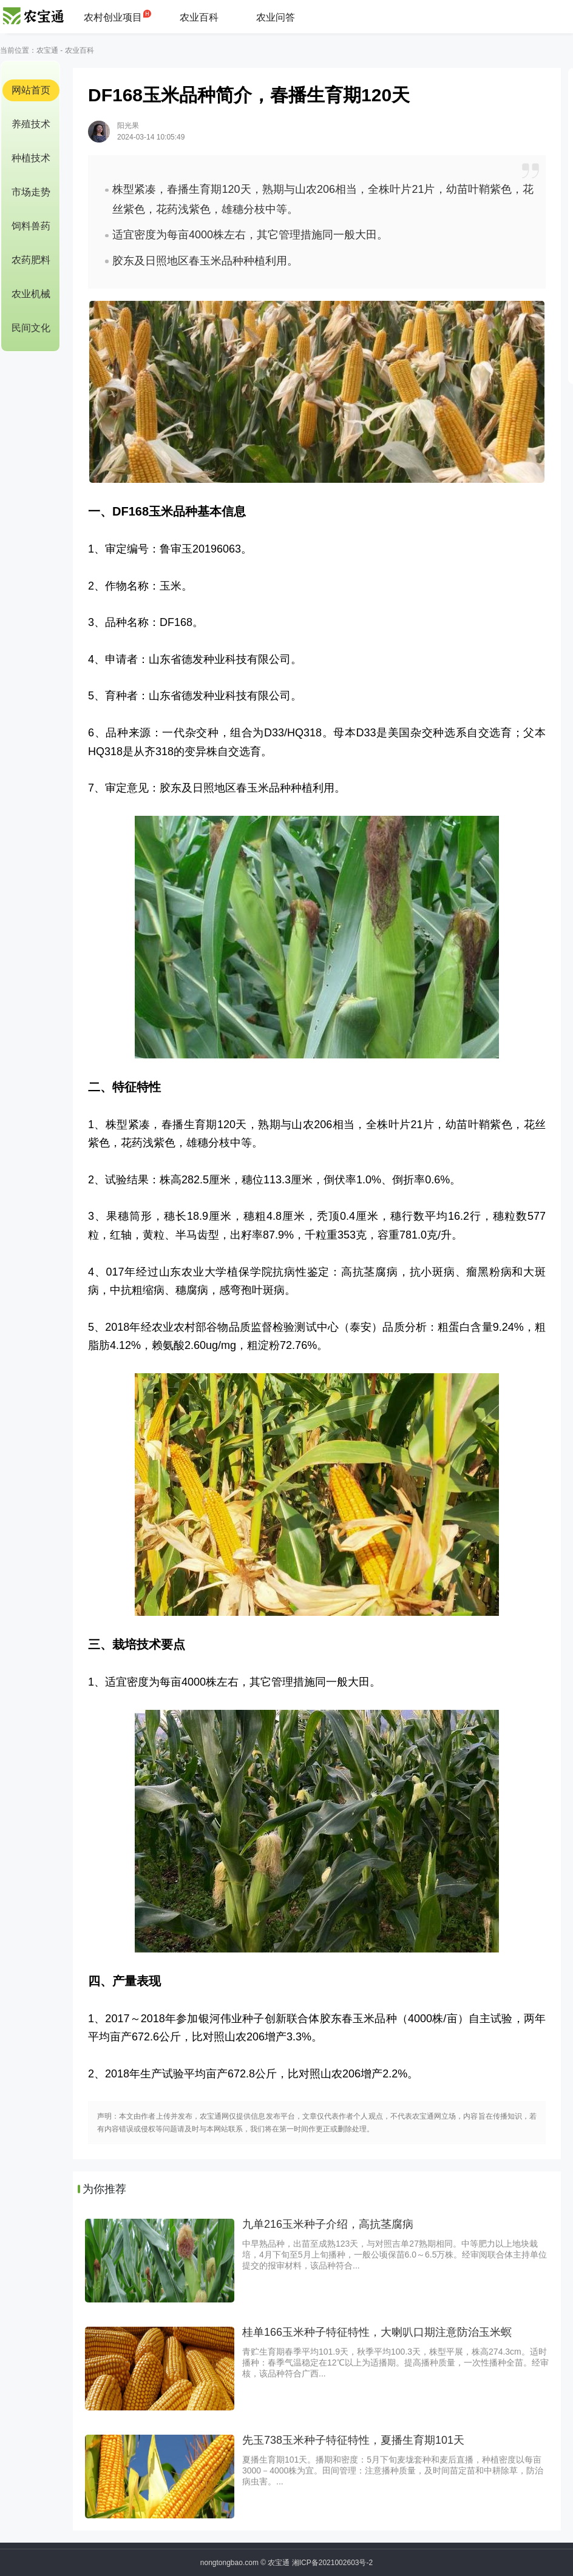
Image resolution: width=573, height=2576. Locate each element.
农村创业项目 (113, 17)
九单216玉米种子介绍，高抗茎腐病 (327, 2224)
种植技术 (31, 158)
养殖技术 (31, 124)
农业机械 (31, 294)
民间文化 (31, 328)
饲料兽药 (31, 226)
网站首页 (31, 90)
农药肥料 (31, 260)
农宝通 (47, 50)
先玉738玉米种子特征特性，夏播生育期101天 (353, 2440)
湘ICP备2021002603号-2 (332, 2562)
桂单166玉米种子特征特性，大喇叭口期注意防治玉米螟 (377, 2332)
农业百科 (199, 17)
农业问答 (275, 17)
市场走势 (31, 192)
